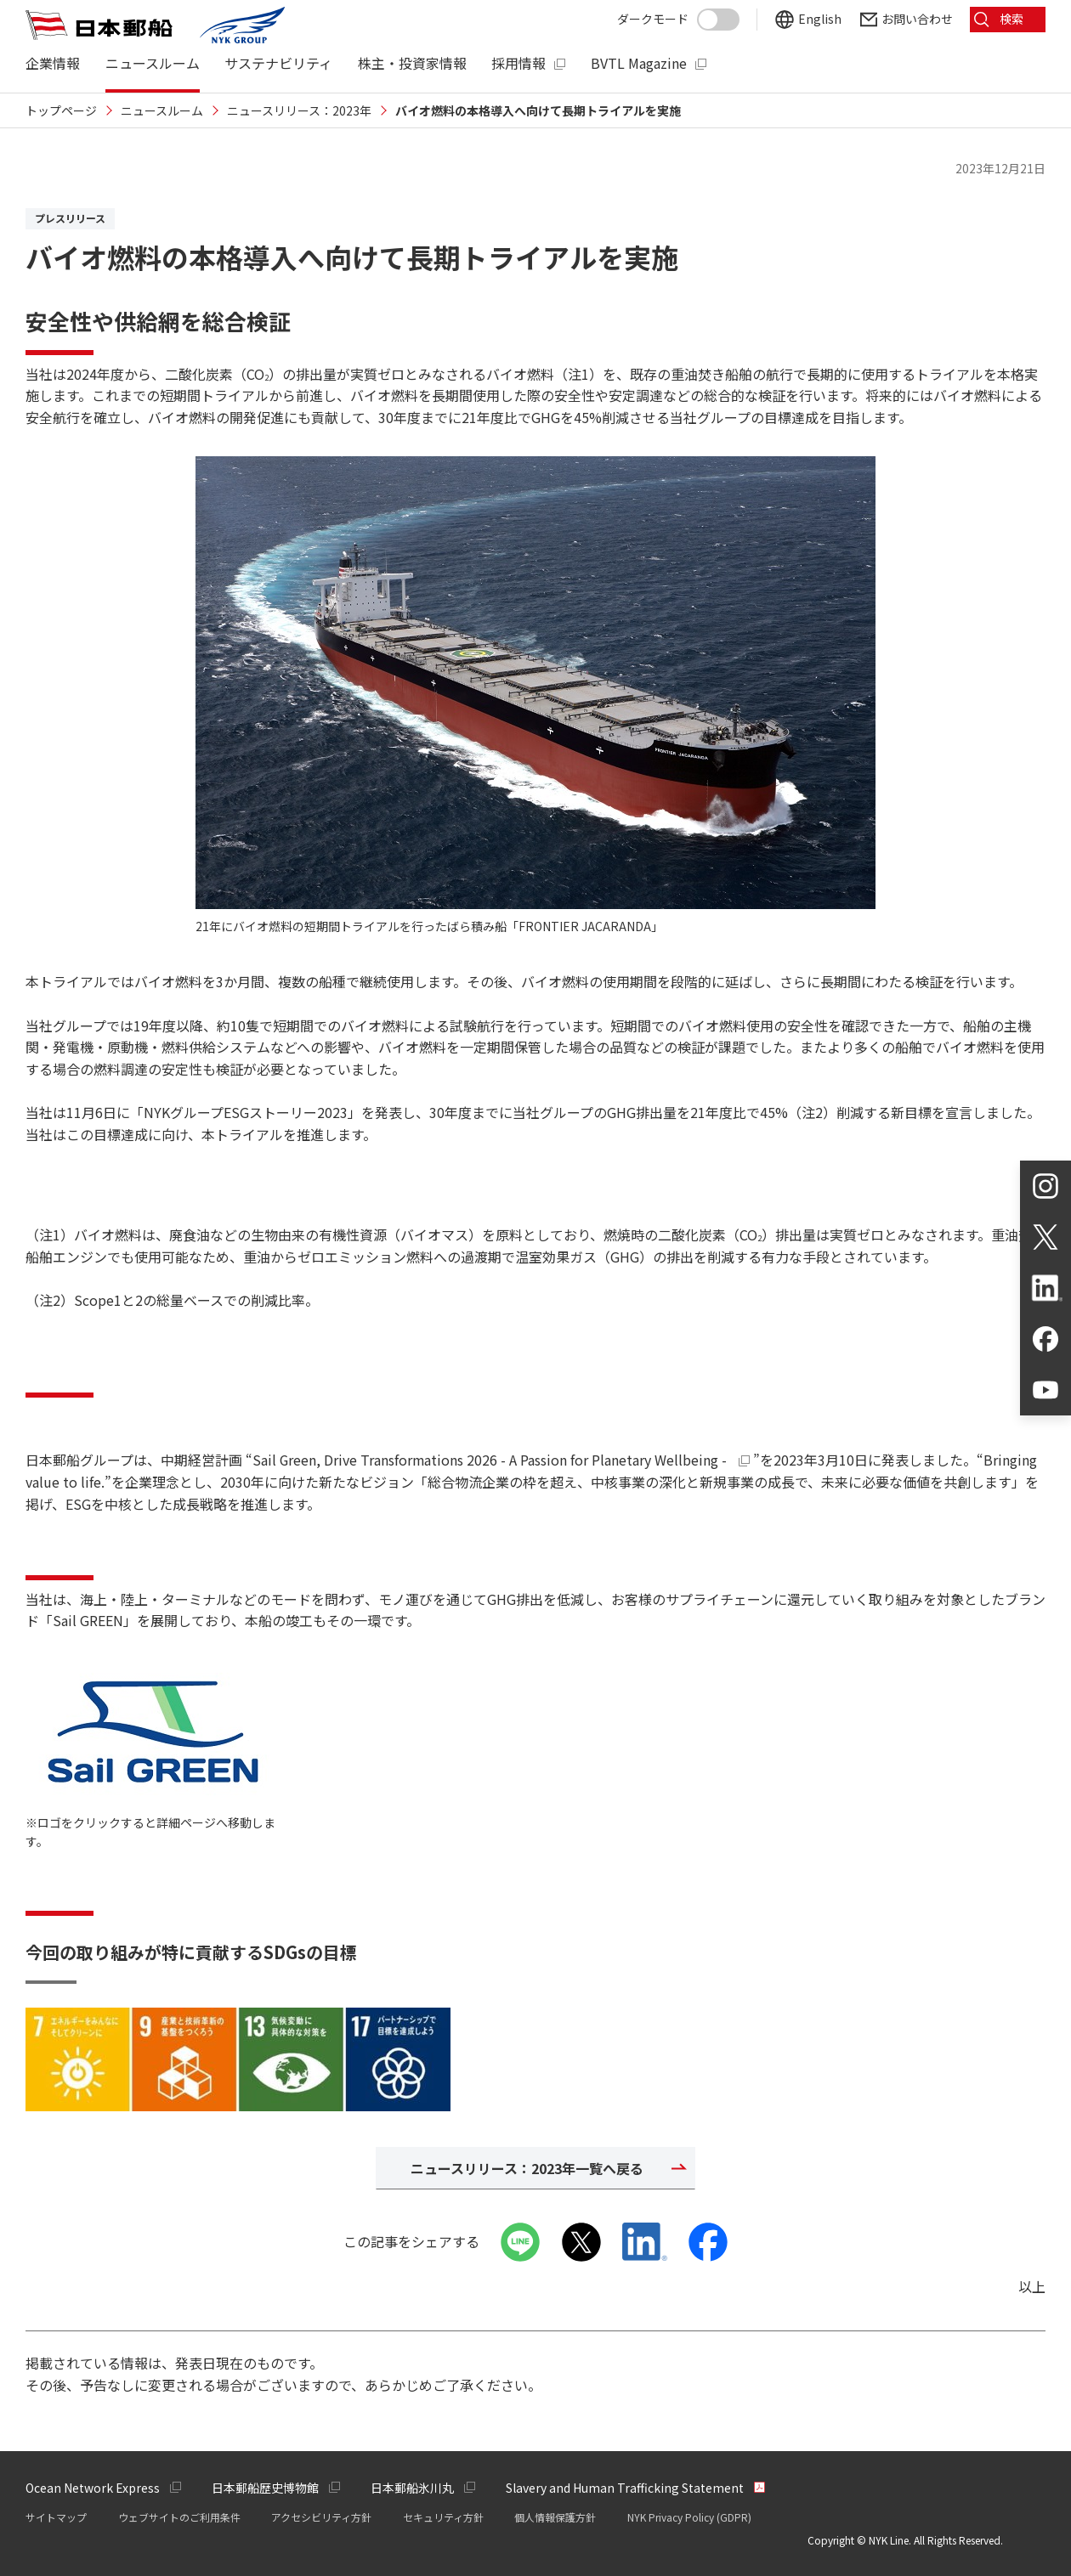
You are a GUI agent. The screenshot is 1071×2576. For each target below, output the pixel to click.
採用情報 (518, 63)
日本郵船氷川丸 (412, 2487)
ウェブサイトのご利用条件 (179, 2517)
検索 (1011, 18)
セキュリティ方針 (443, 2517)
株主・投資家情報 (412, 63)
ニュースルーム (152, 63)
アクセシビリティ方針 (321, 2517)
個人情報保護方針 (555, 2517)
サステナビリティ (278, 63)
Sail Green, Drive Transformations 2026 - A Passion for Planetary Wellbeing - (503, 1460)
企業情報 (53, 63)
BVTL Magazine (639, 63)
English (819, 19)
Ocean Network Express (93, 2487)
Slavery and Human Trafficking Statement (625, 2487)
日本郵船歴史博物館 (265, 2487)
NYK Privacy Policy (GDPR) (689, 2517)
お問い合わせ (916, 19)
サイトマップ (56, 2517)
